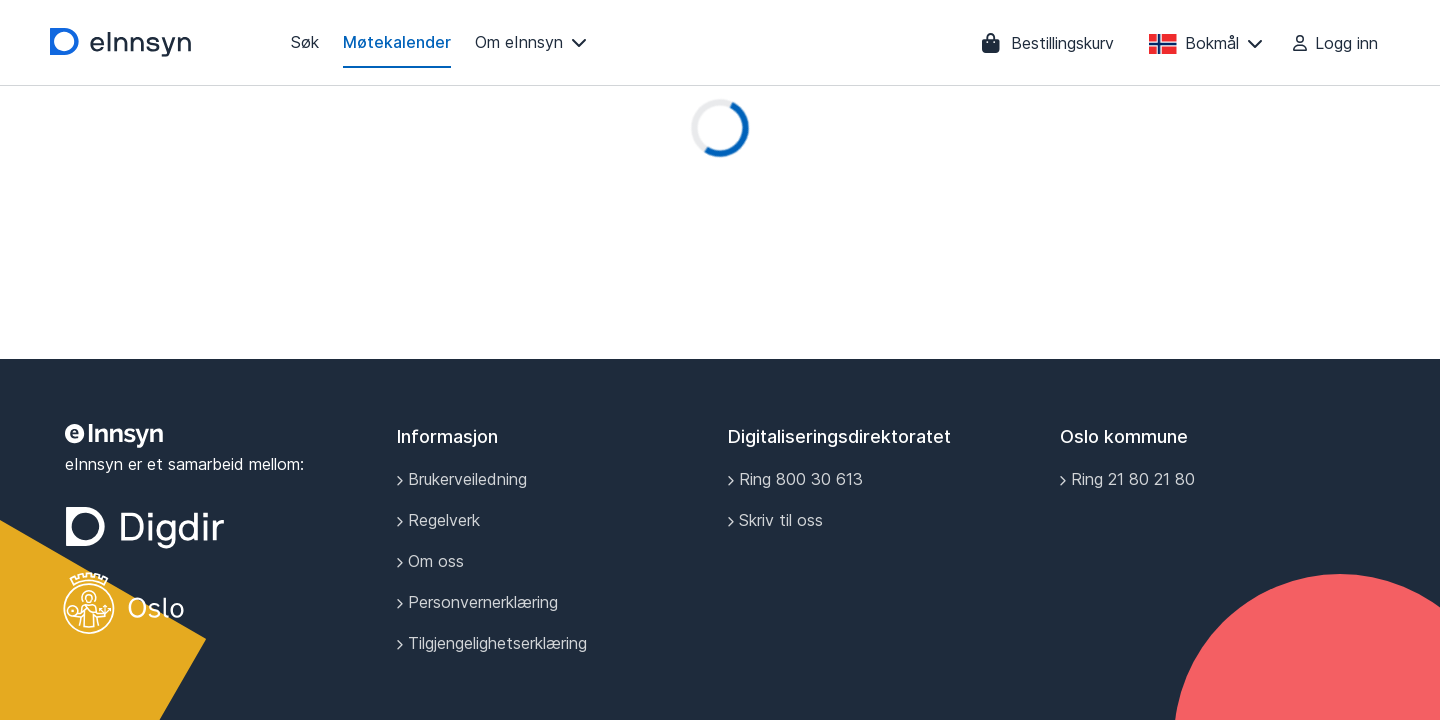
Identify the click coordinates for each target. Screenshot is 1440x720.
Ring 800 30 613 (795, 479)
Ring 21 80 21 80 (1127, 479)
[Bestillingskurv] (1048, 43)
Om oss (430, 561)
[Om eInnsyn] (531, 43)
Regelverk (438, 520)
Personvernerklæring (477, 602)
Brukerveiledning (462, 479)
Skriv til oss (775, 520)
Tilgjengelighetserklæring (492, 643)
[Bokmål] (1206, 43)
